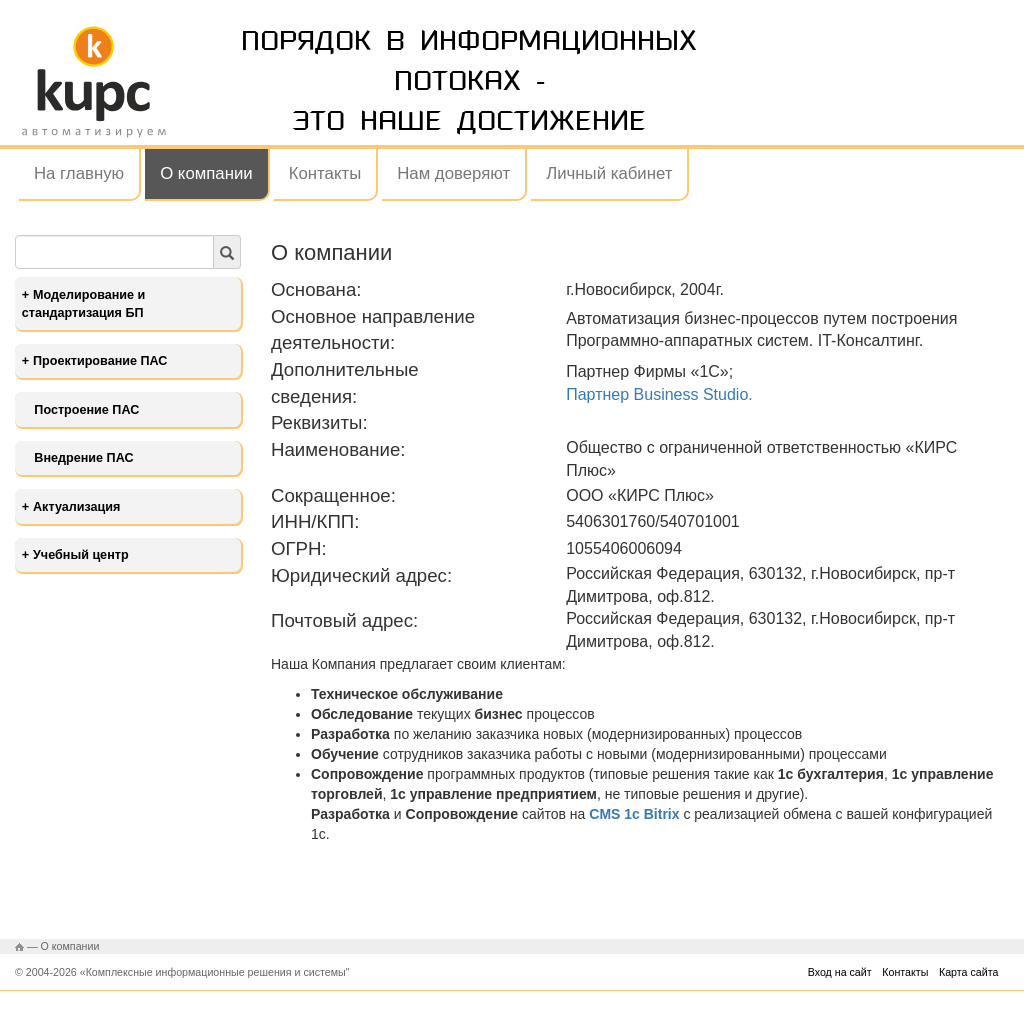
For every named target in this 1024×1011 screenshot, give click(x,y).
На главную (79, 173)
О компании (206, 173)
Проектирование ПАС (100, 361)
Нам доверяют (453, 173)
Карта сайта (968, 972)
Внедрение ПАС (83, 458)
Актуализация (76, 507)
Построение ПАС (86, 410)
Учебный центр (81, 555)
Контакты (325, 173)
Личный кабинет (609, 173)
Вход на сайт (840, 972)
